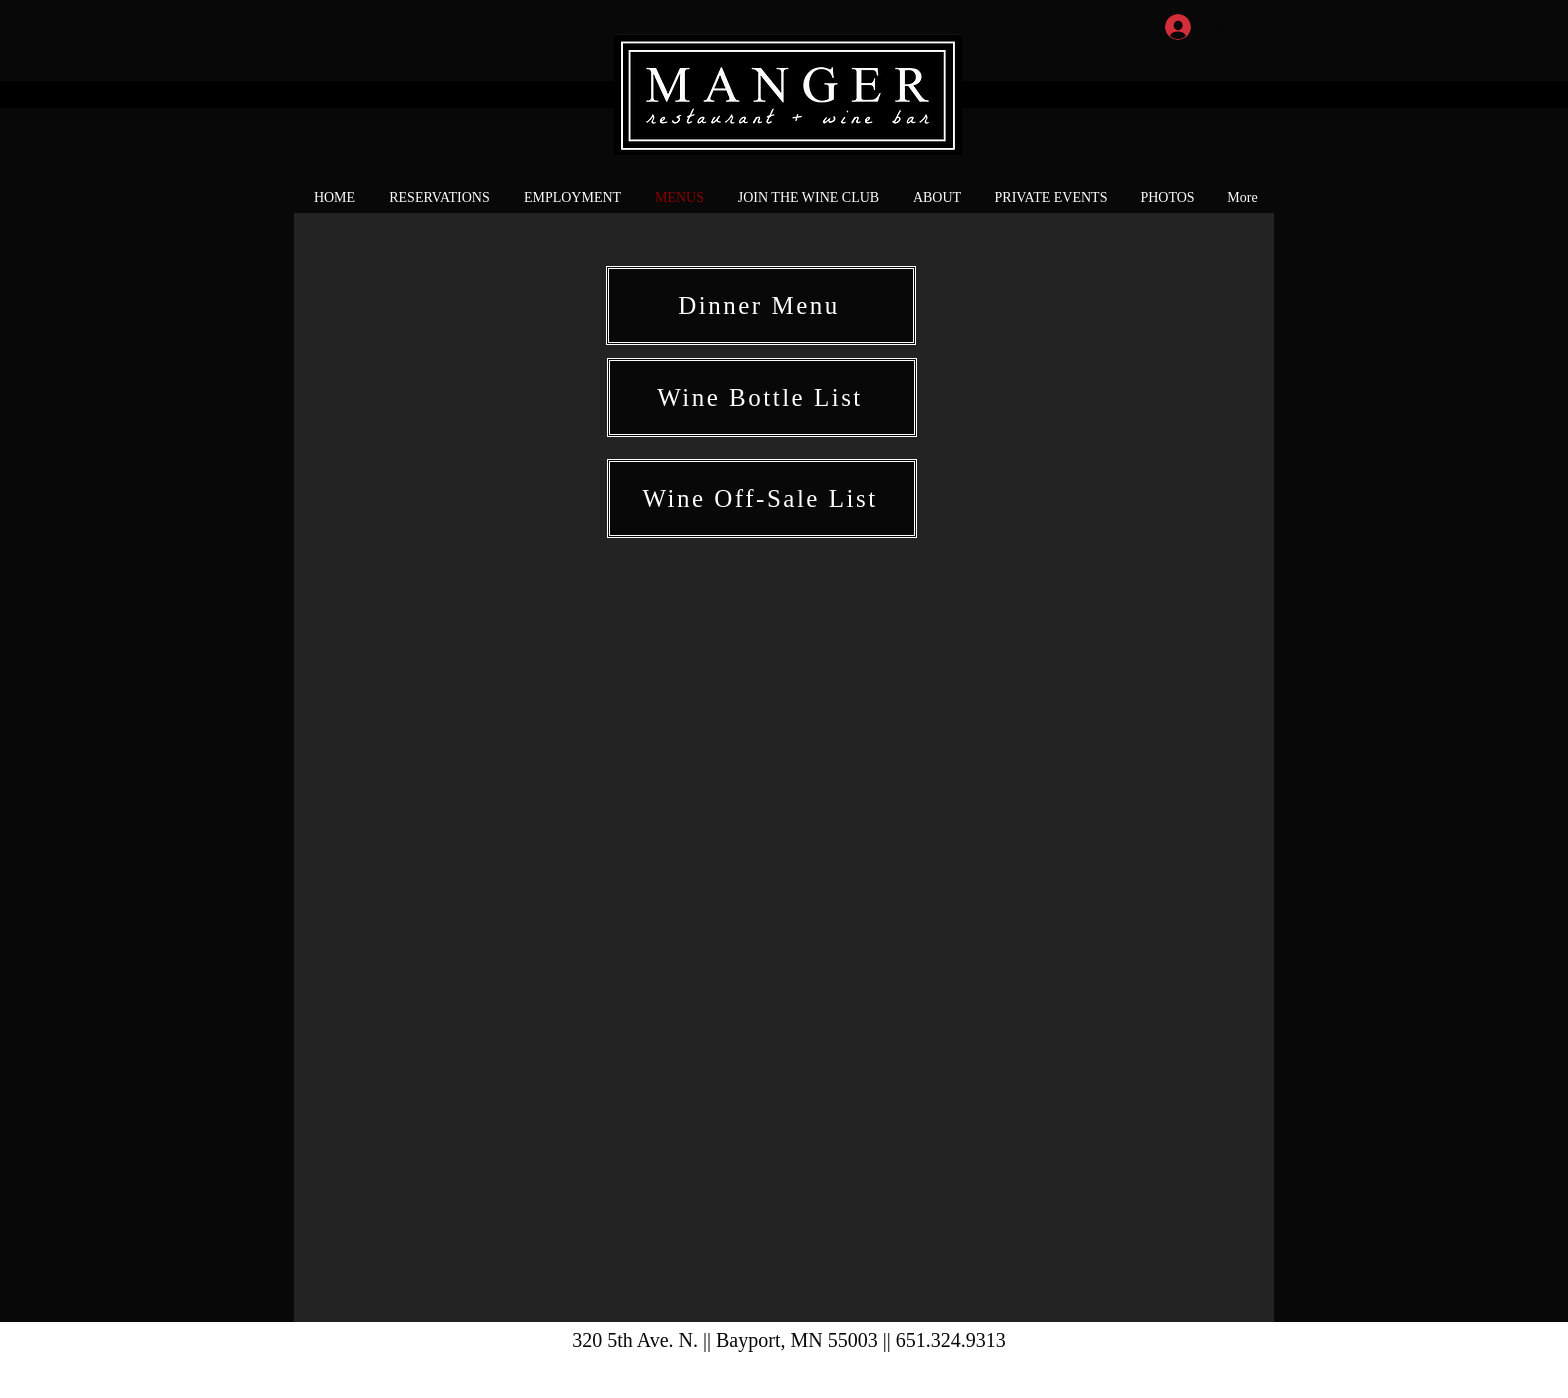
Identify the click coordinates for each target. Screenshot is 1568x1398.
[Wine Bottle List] (762, 397)
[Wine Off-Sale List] (762, 498)
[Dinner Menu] (761, 305)
